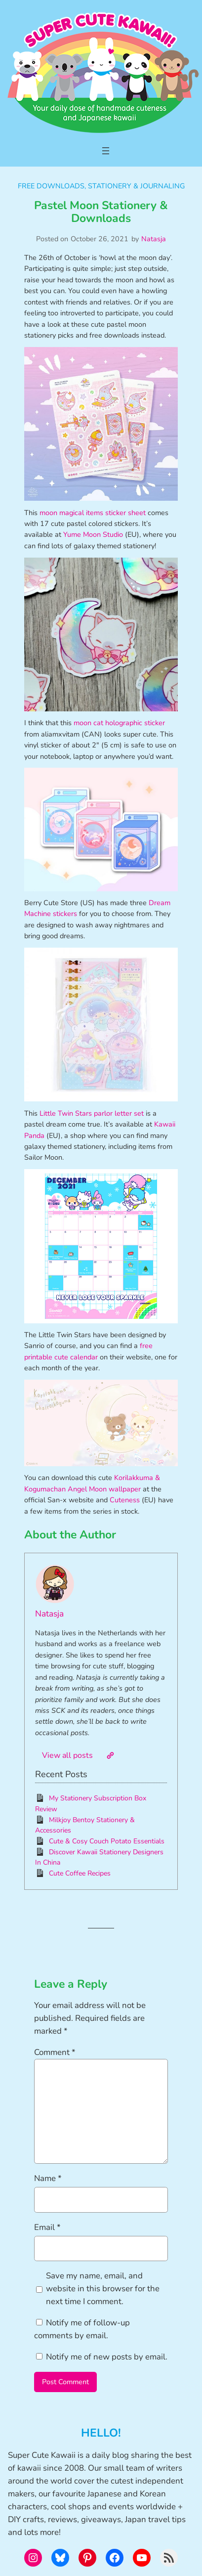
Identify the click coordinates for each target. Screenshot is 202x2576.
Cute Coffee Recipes (80, 1873)
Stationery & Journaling (136, 186)
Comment (55, 2052)
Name (48, 2178)
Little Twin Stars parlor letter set (92, 1113)
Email (47, 2227)
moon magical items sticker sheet (93, 513)
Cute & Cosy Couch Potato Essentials (106, 1841)
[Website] (110, 1755)
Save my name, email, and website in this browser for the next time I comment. (103, 2288)
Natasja (153, 239)
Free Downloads (51, 186)
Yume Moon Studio (93, 534)
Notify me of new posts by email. (106, 2356)
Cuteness (125, 1500)
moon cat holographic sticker (119, 723)
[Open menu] (106, 151)
